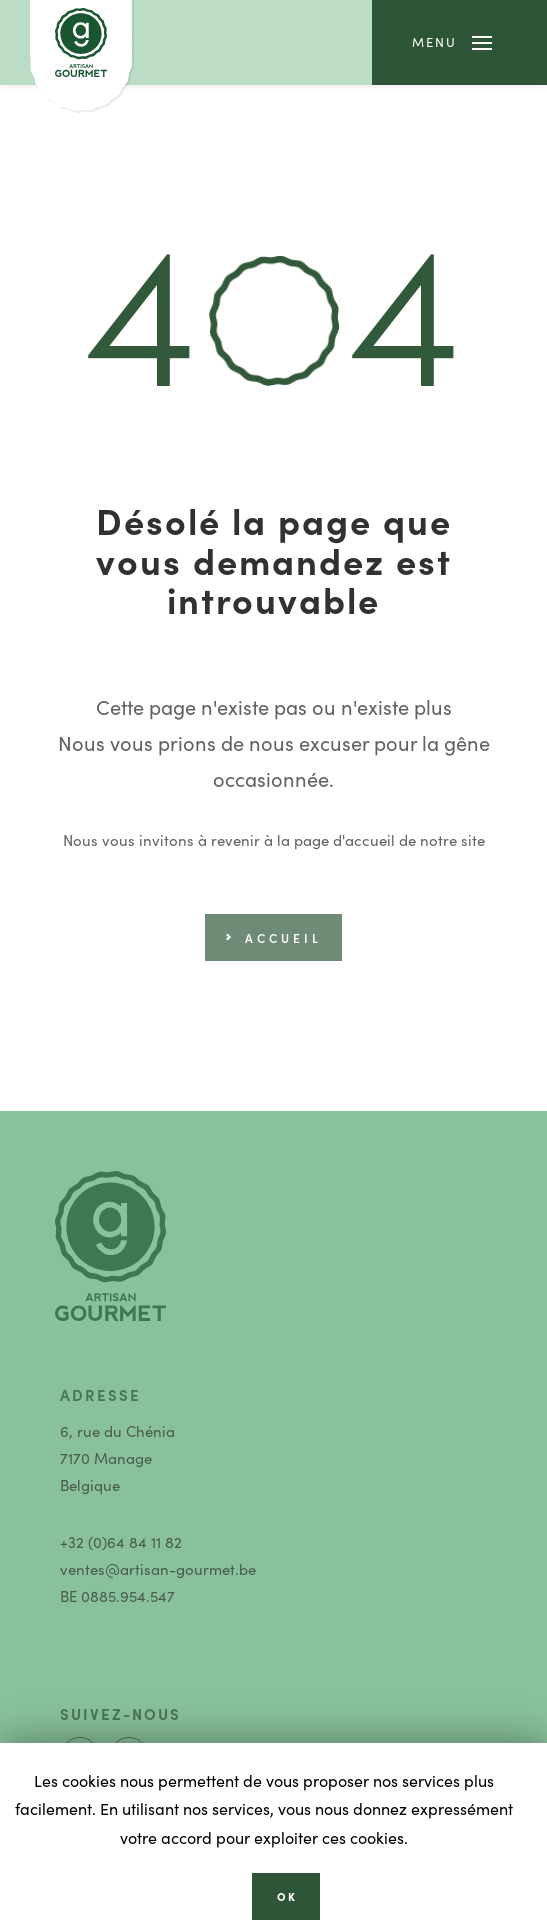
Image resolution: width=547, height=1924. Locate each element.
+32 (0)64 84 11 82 (121, 1542)
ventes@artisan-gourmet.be (158, 1569)
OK (287, 1896)
